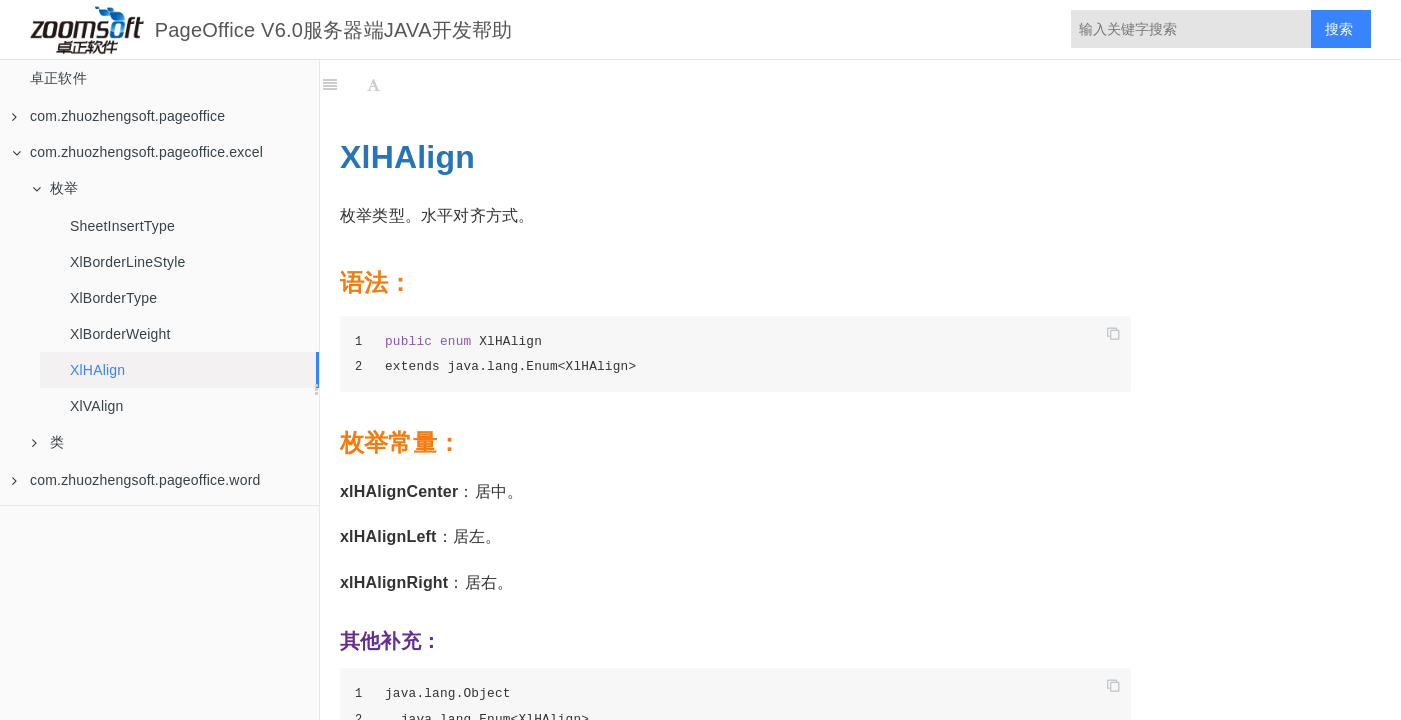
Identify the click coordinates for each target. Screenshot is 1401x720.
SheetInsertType (122, 226)
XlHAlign (97, 370)
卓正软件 (58, 78)
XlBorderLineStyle (127, 262)
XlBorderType (113, 298)
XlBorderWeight (120, 334)
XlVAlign (96, 406)
